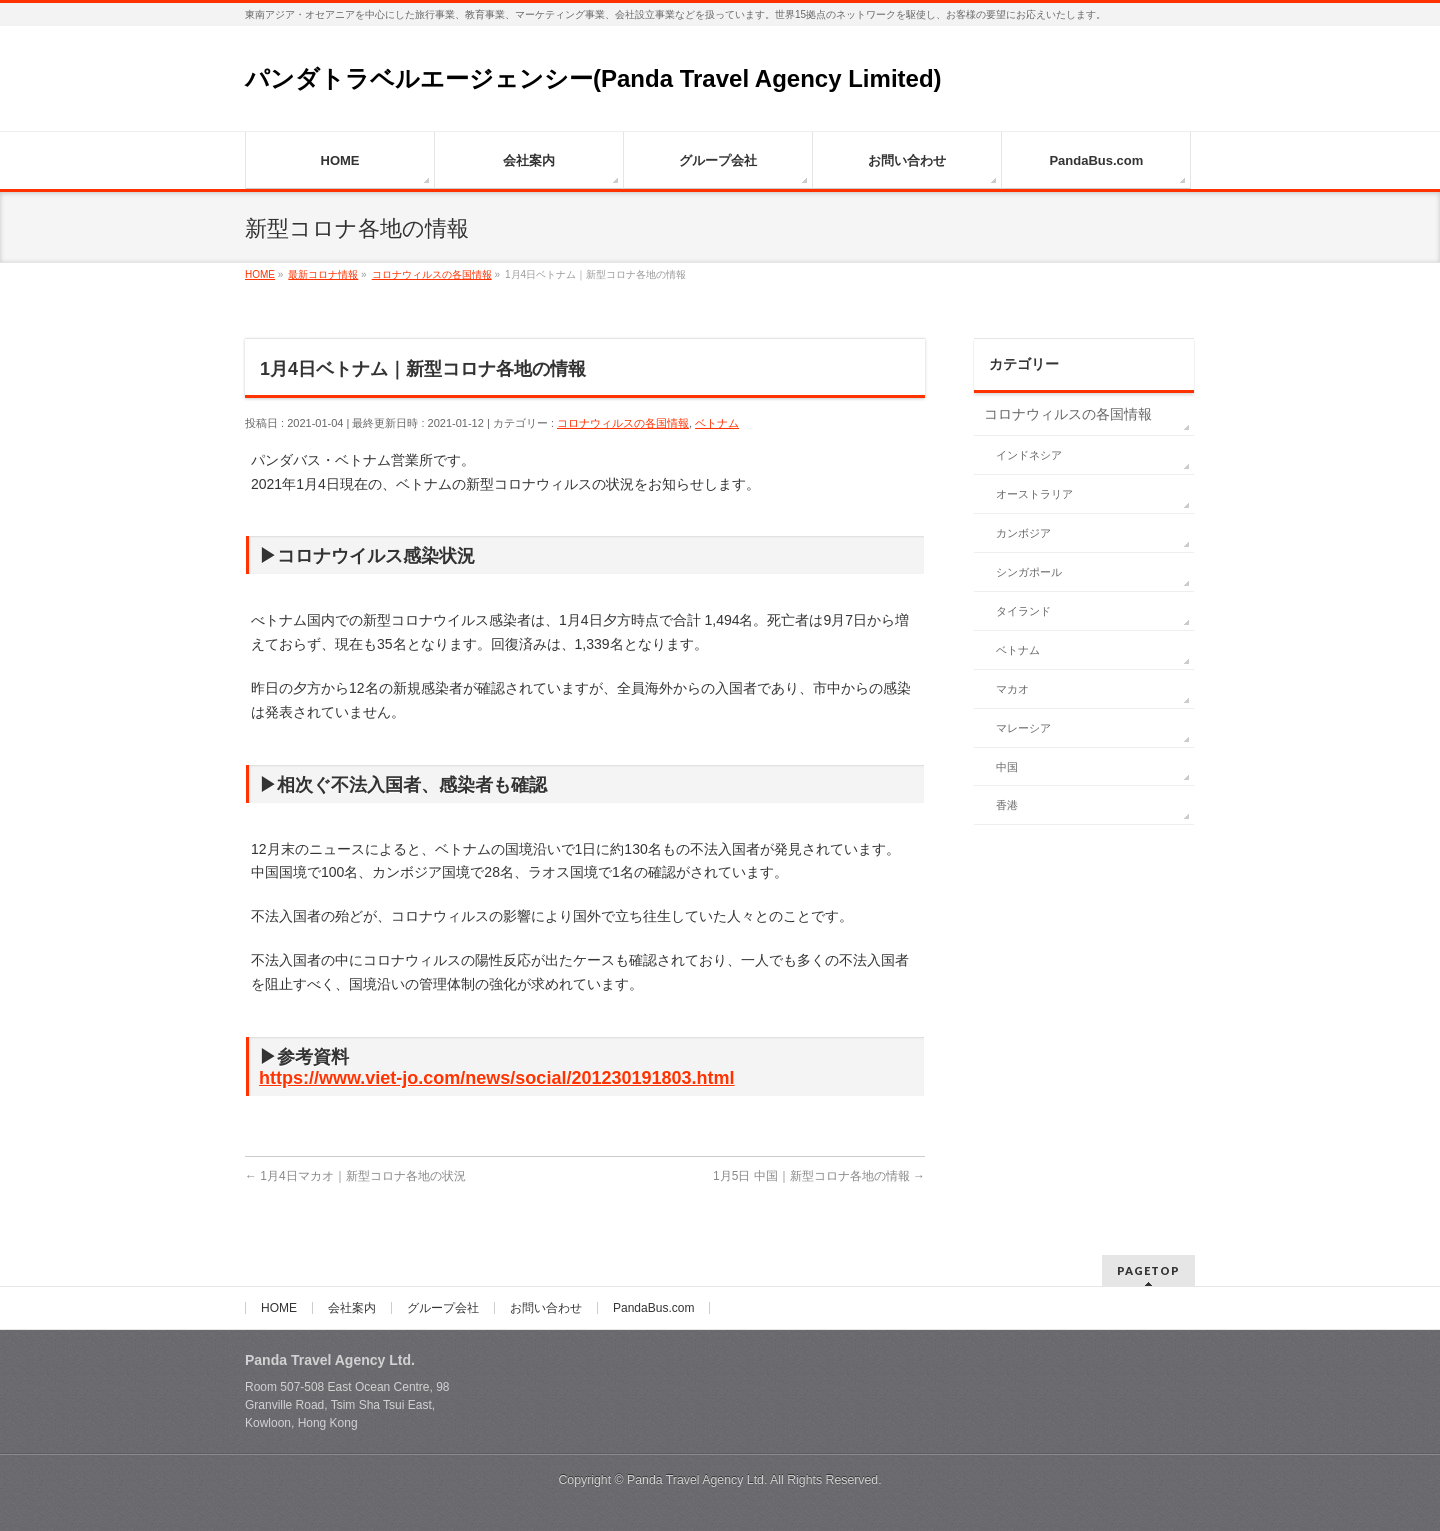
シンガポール (1029, 572)
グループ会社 (443, 1308)
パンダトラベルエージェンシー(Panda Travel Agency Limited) (593, 78)
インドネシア (1029, 455)
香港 (1007, 805)
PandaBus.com (653, 1308)
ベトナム (717, 423)
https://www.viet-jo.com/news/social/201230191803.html (497, 1078)
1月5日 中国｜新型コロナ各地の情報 (819, 1176)
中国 (1007, 767)
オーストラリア (1034, 494)
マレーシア (1023, 728)
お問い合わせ (546, 1308)
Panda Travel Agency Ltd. (698, 1480)
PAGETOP (1148, 1270)
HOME (279, 1308)
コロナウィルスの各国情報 (623, 423)
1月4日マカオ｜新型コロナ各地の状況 (355, 1176)
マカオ (1012, 689)
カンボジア (1023, 533)
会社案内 (352, 1308)
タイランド (1023, 611)
